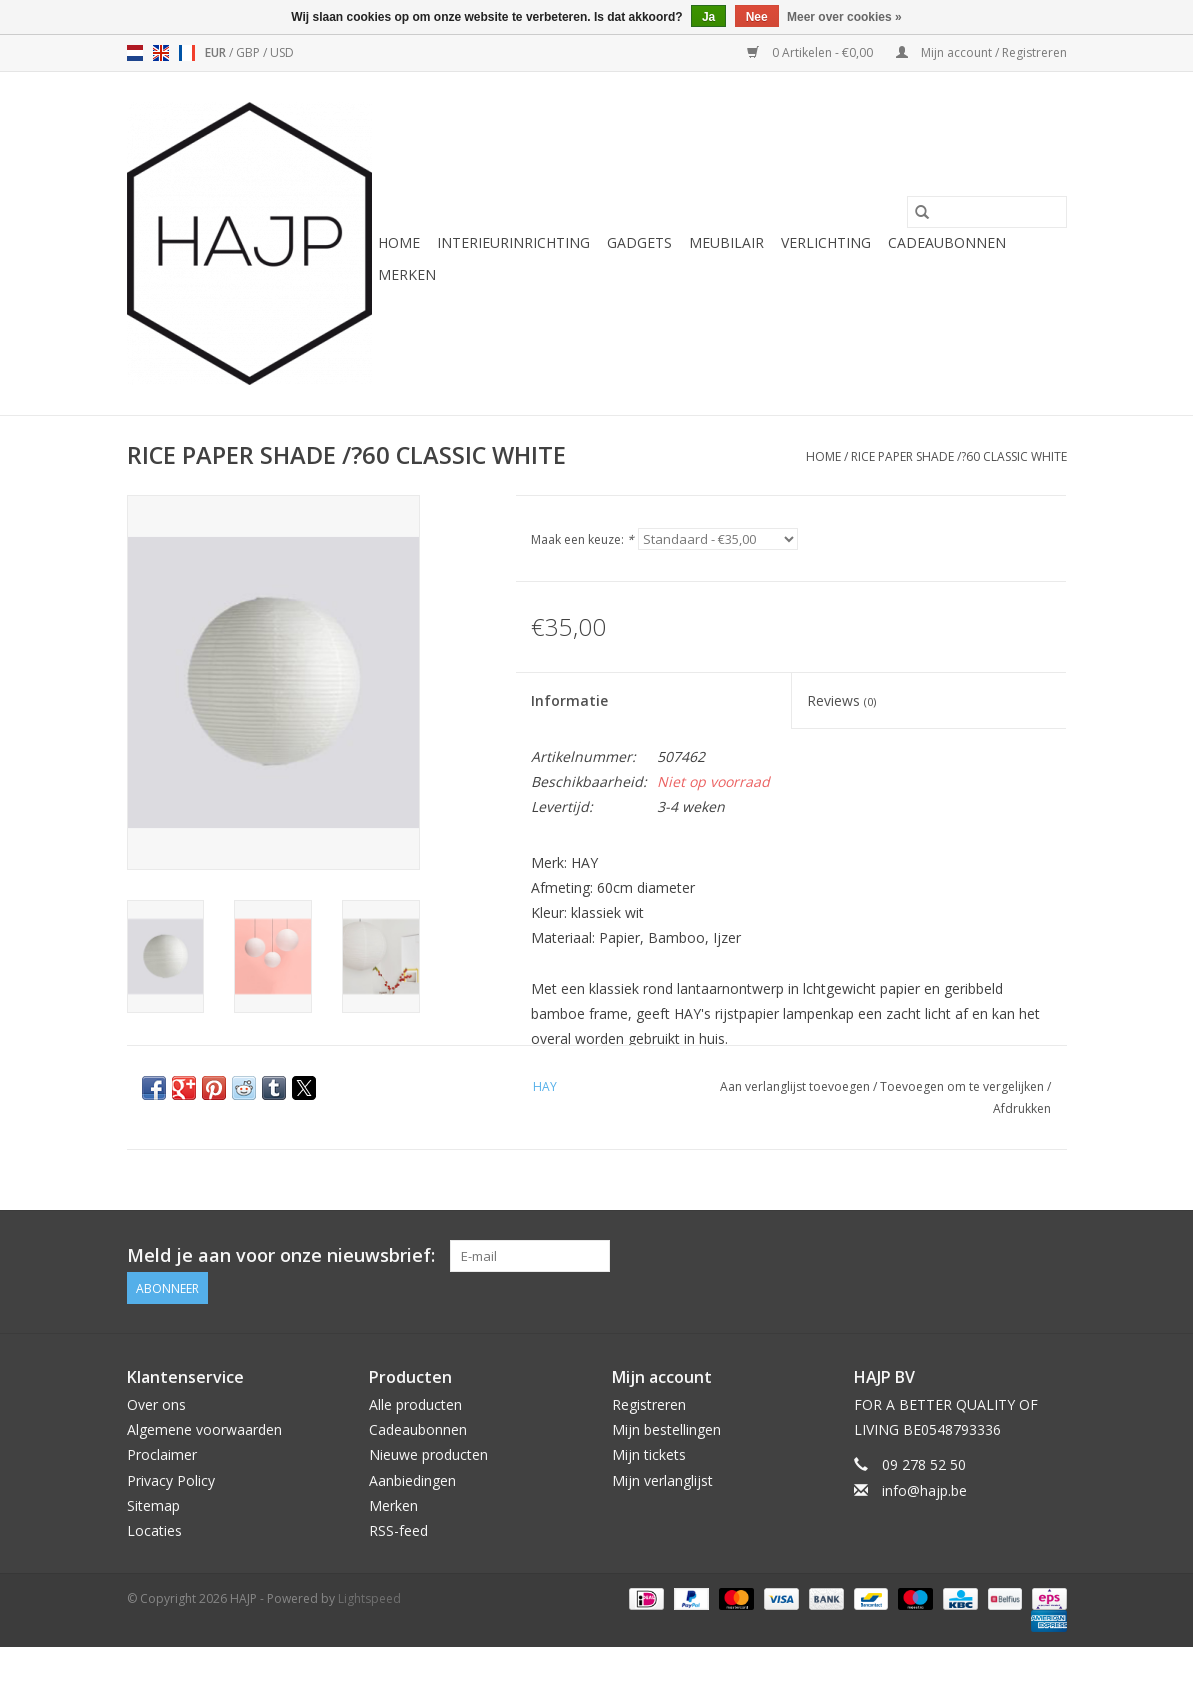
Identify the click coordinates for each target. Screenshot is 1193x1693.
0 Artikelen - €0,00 (811, 52)
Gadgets (639, 242)
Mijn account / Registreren (981, 52)
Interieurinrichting (513, 242)
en (161, 53)
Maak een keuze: (582, 539)
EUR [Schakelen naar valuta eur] (217, 52)
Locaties (154, 1530)
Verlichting (826, 242)
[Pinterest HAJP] (1014, 1256)
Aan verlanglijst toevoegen (796, 1086)
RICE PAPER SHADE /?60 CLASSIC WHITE (959, 456)
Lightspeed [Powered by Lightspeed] (369, 1598)
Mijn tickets (649, 1454)
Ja (708, 17)
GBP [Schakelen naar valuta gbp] (249, 52)
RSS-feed (398, 1530)
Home (399, 242)
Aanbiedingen (412, 1480)
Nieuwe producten (428, 1454)
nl (135, 53)
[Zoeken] (987, 212)
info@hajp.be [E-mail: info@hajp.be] (924, 1490)
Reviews (841, 700)
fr (187, 53)
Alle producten (415, 1404)
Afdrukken (1022, 1108)
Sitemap (153, 1505)
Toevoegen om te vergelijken (963, 1086)
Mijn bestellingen (666, 1429)
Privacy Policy (171, 1480)
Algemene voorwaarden (204, 1429)
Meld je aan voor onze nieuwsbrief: (281, 1255)
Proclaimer (162, 1454)
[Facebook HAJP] (978, 1256)
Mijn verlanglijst (662, 1480)
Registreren (649, 1404)
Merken (407, 274)
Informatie (569, 700)
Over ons (156, 1404)
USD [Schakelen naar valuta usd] (282, 52)
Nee (757, 17)
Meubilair (726, 242)
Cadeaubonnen (947, 242)
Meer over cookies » (844, 17)
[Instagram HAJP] (1050, 1256)
